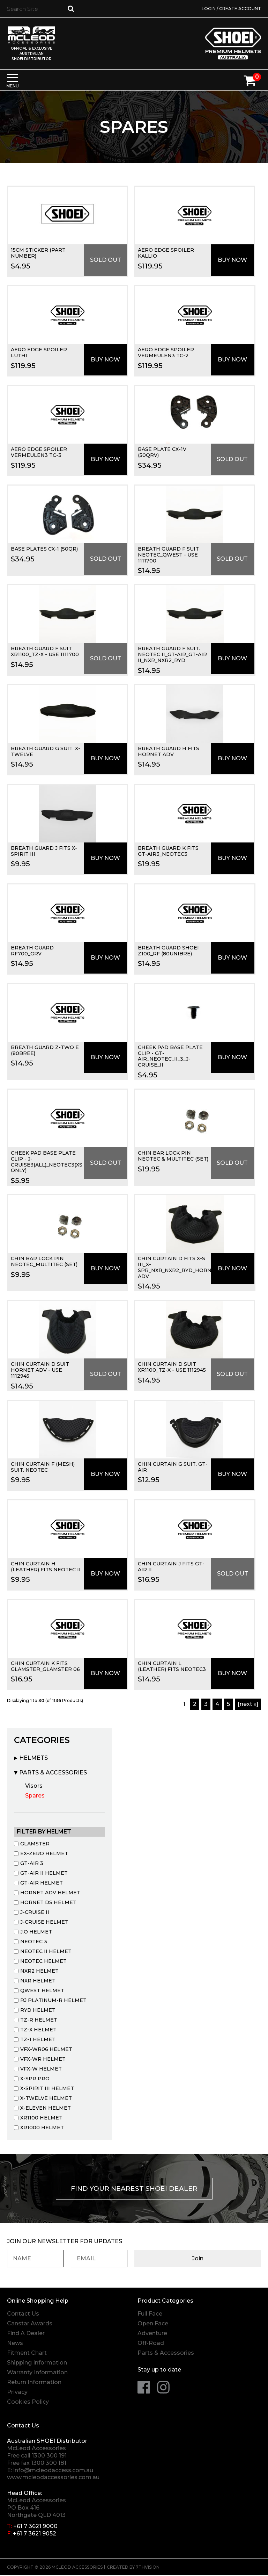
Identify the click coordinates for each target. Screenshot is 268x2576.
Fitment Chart (27, 2353)
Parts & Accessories (53, 1772)
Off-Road (150, 2343)
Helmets (33, 1758)
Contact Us (23, 2314)
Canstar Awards (29, 2324)
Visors (34, 1785)
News (15, 2343)
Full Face (149, 2314)
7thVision (147, 2567)
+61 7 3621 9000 (35, 2527)
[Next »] (248, 1704)
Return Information (34, 2383)
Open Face (152, 2324)
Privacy (17, 2392)
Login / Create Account (231, 8)
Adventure (152, 2334)
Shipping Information (37, 2363)
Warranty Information (37, 2373)
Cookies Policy (28, 2402)
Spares (35, 1795)
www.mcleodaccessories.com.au (53, 2478)
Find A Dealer (26, 2334)
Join (230, 2259)
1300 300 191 (49, 2456)
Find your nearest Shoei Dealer (134, 2189)
